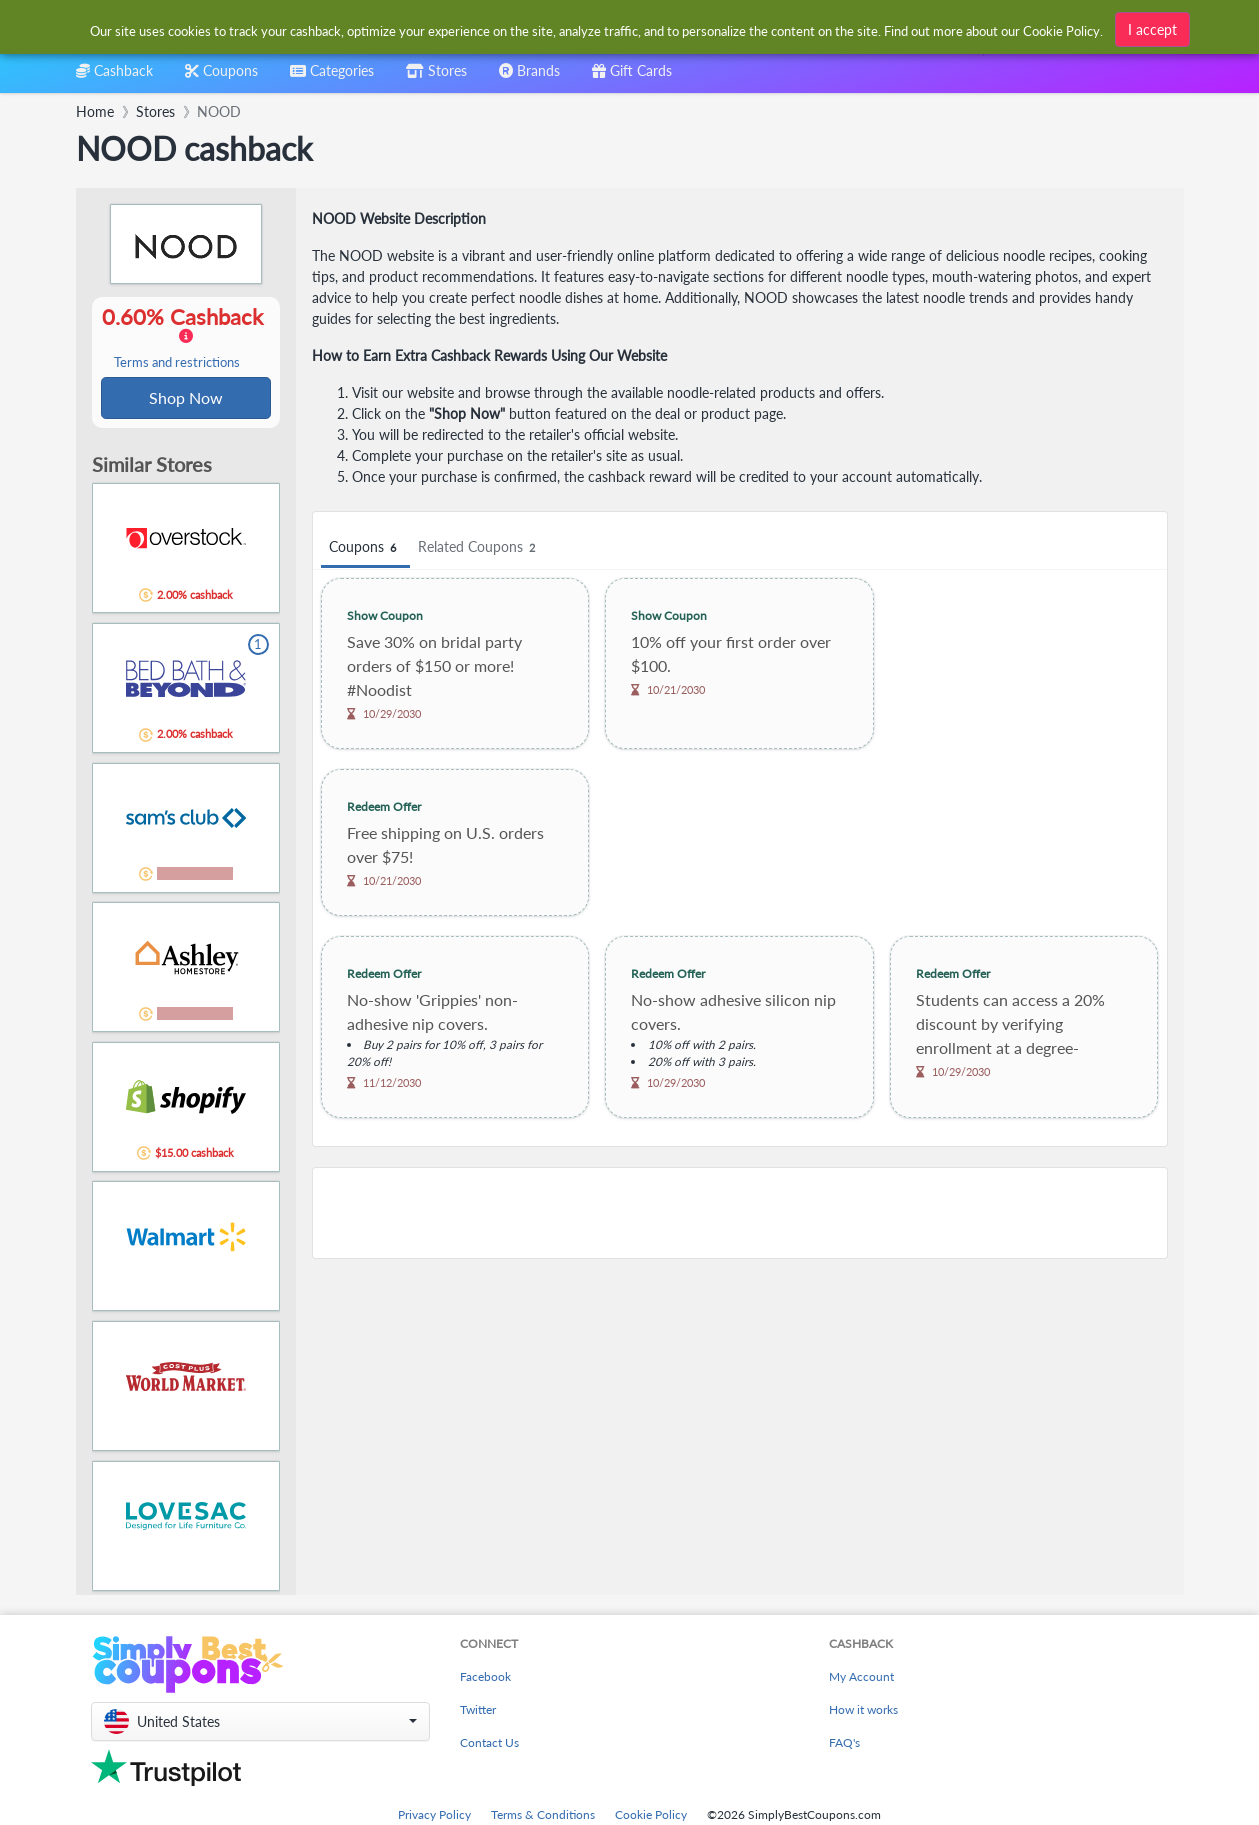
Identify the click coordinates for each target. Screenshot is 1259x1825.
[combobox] (597, 28)
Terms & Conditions (543, 1816)
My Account (861, 1678)
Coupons (365, 547)
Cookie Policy (651, 1816)
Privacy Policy (434, 1816)
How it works (863, 1711)
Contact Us (489, 1744)
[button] (260, 1723)
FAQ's (844, 1744)
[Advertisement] (740, 1213)
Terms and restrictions (177, 363)
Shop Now (186, 398)
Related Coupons (479, 547)
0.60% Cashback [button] (186, 338)
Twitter (478, 1711)
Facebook (485, 1678)
